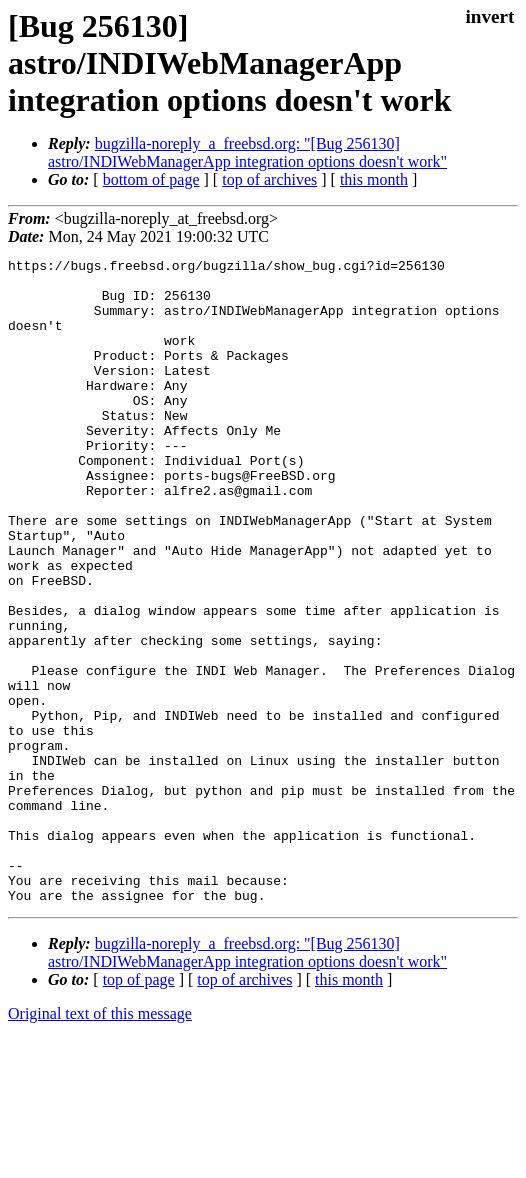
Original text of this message (100, 1142)
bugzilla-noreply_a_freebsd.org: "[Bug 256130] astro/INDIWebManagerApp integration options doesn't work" (247, 152)
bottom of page (151, 179)
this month (374, 179)
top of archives (269, 179)
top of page (139, 1108)
